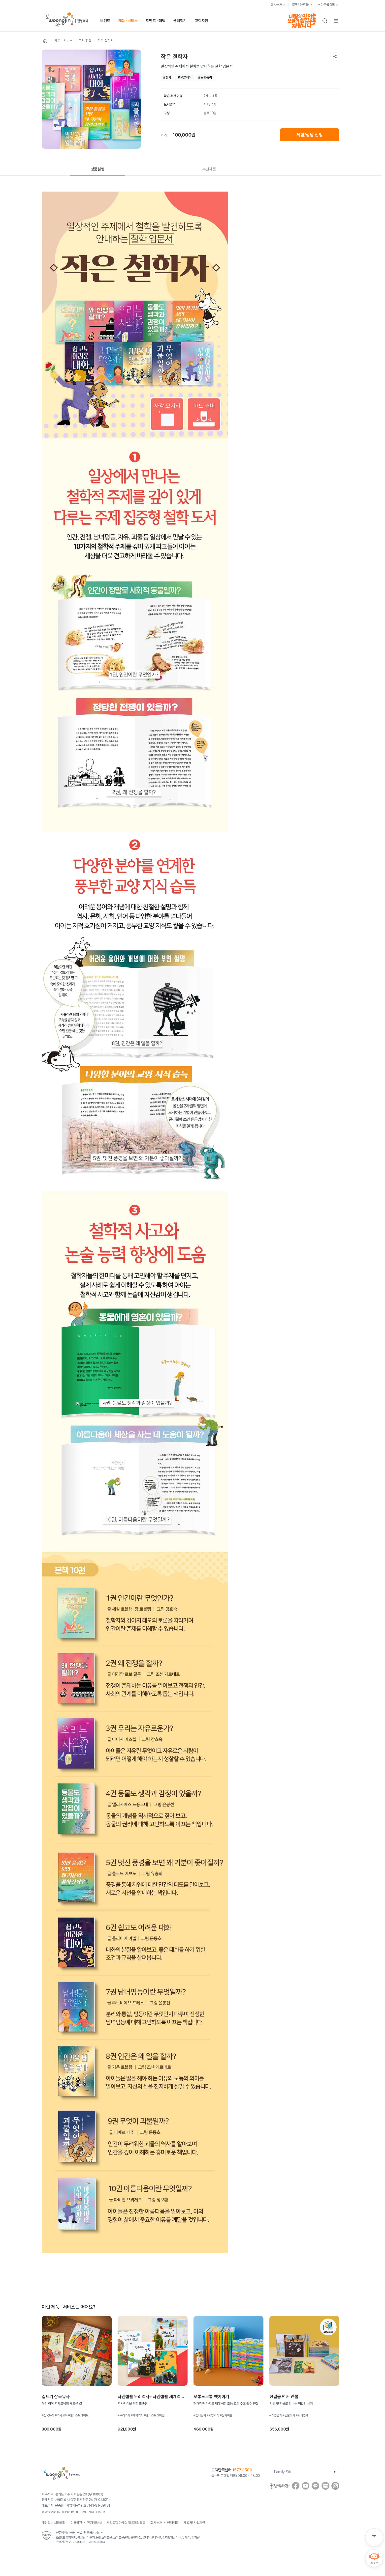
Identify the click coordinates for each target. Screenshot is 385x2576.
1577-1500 (242, 2470)
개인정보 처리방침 (53, 2523)
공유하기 (334, 56)
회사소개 (276, 5)
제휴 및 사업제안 (194, 2523)
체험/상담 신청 (309, 134)
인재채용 (173, 2523)
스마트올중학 (326, 5)
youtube (306, 2486)
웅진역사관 (280, 2486)
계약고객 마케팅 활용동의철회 (125, 2523)
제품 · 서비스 (128, 20)
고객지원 (201, 20)
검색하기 (325, 20)
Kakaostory (316, 2486)
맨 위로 (374, 2537)
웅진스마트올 (300, 5)
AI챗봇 (374, 2558)
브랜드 (105, 20)
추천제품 (209, 169)
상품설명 (97, 169)
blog (325, 2486)
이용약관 (76, 2523)
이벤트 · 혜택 (155, 20)
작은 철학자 (105, 40)
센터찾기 (180, 20)
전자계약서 (94, 2523)
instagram (335, 2486)
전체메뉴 (335, 20)
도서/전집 (85, 40)
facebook (296, 2486)
